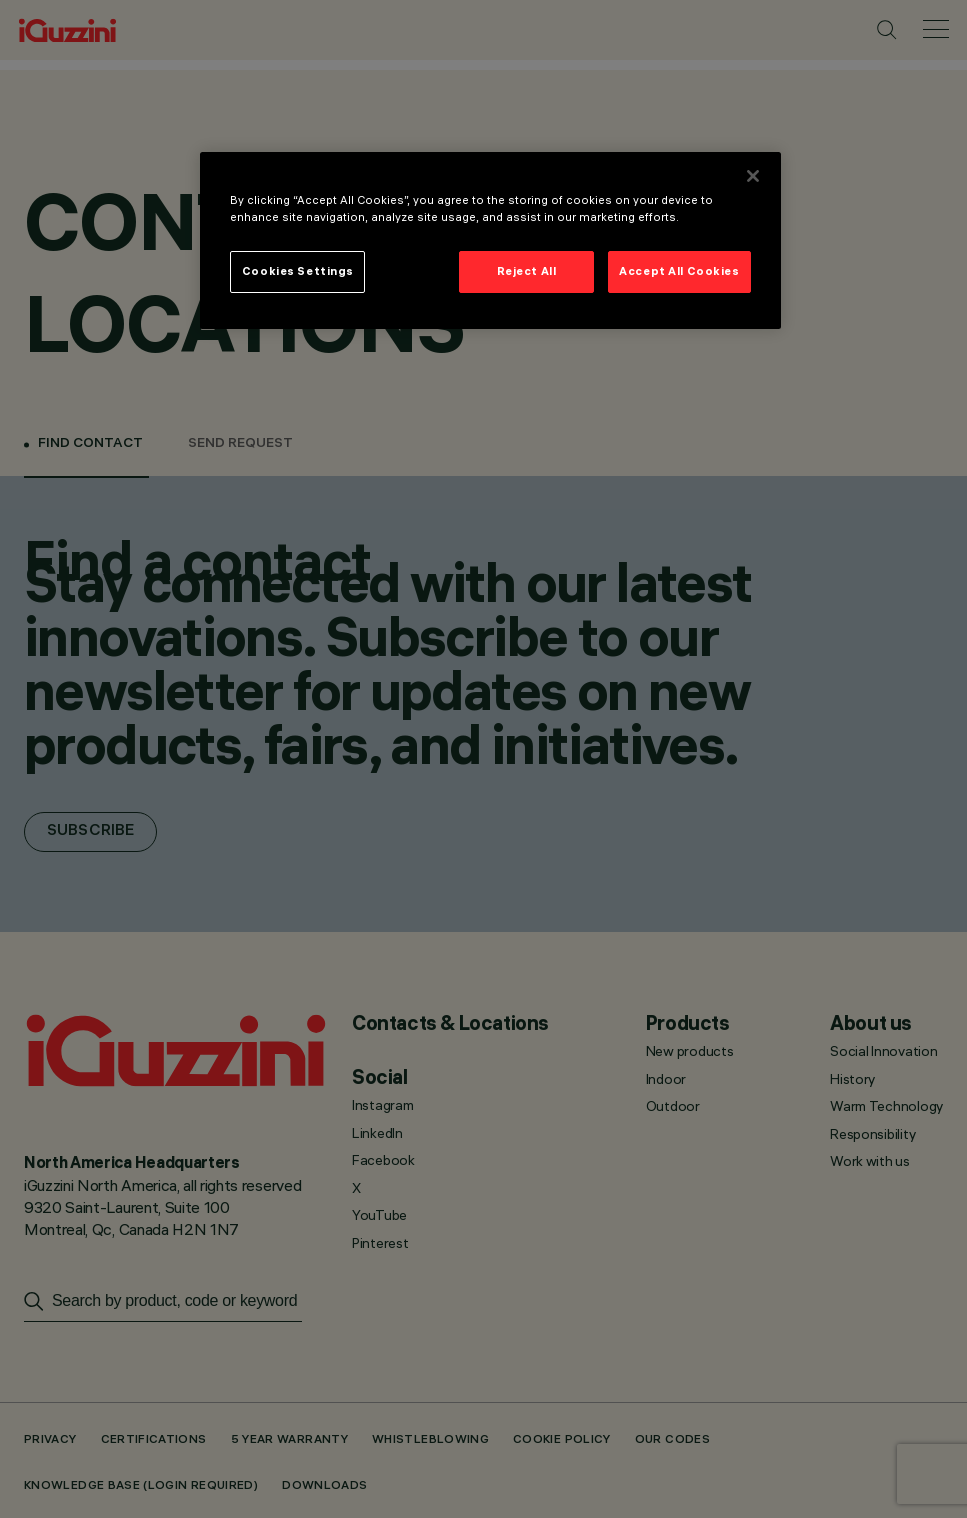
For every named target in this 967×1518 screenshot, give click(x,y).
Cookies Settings (298, 271)
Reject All (527, 271)
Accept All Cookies (679, 271)
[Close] (753, 176)
